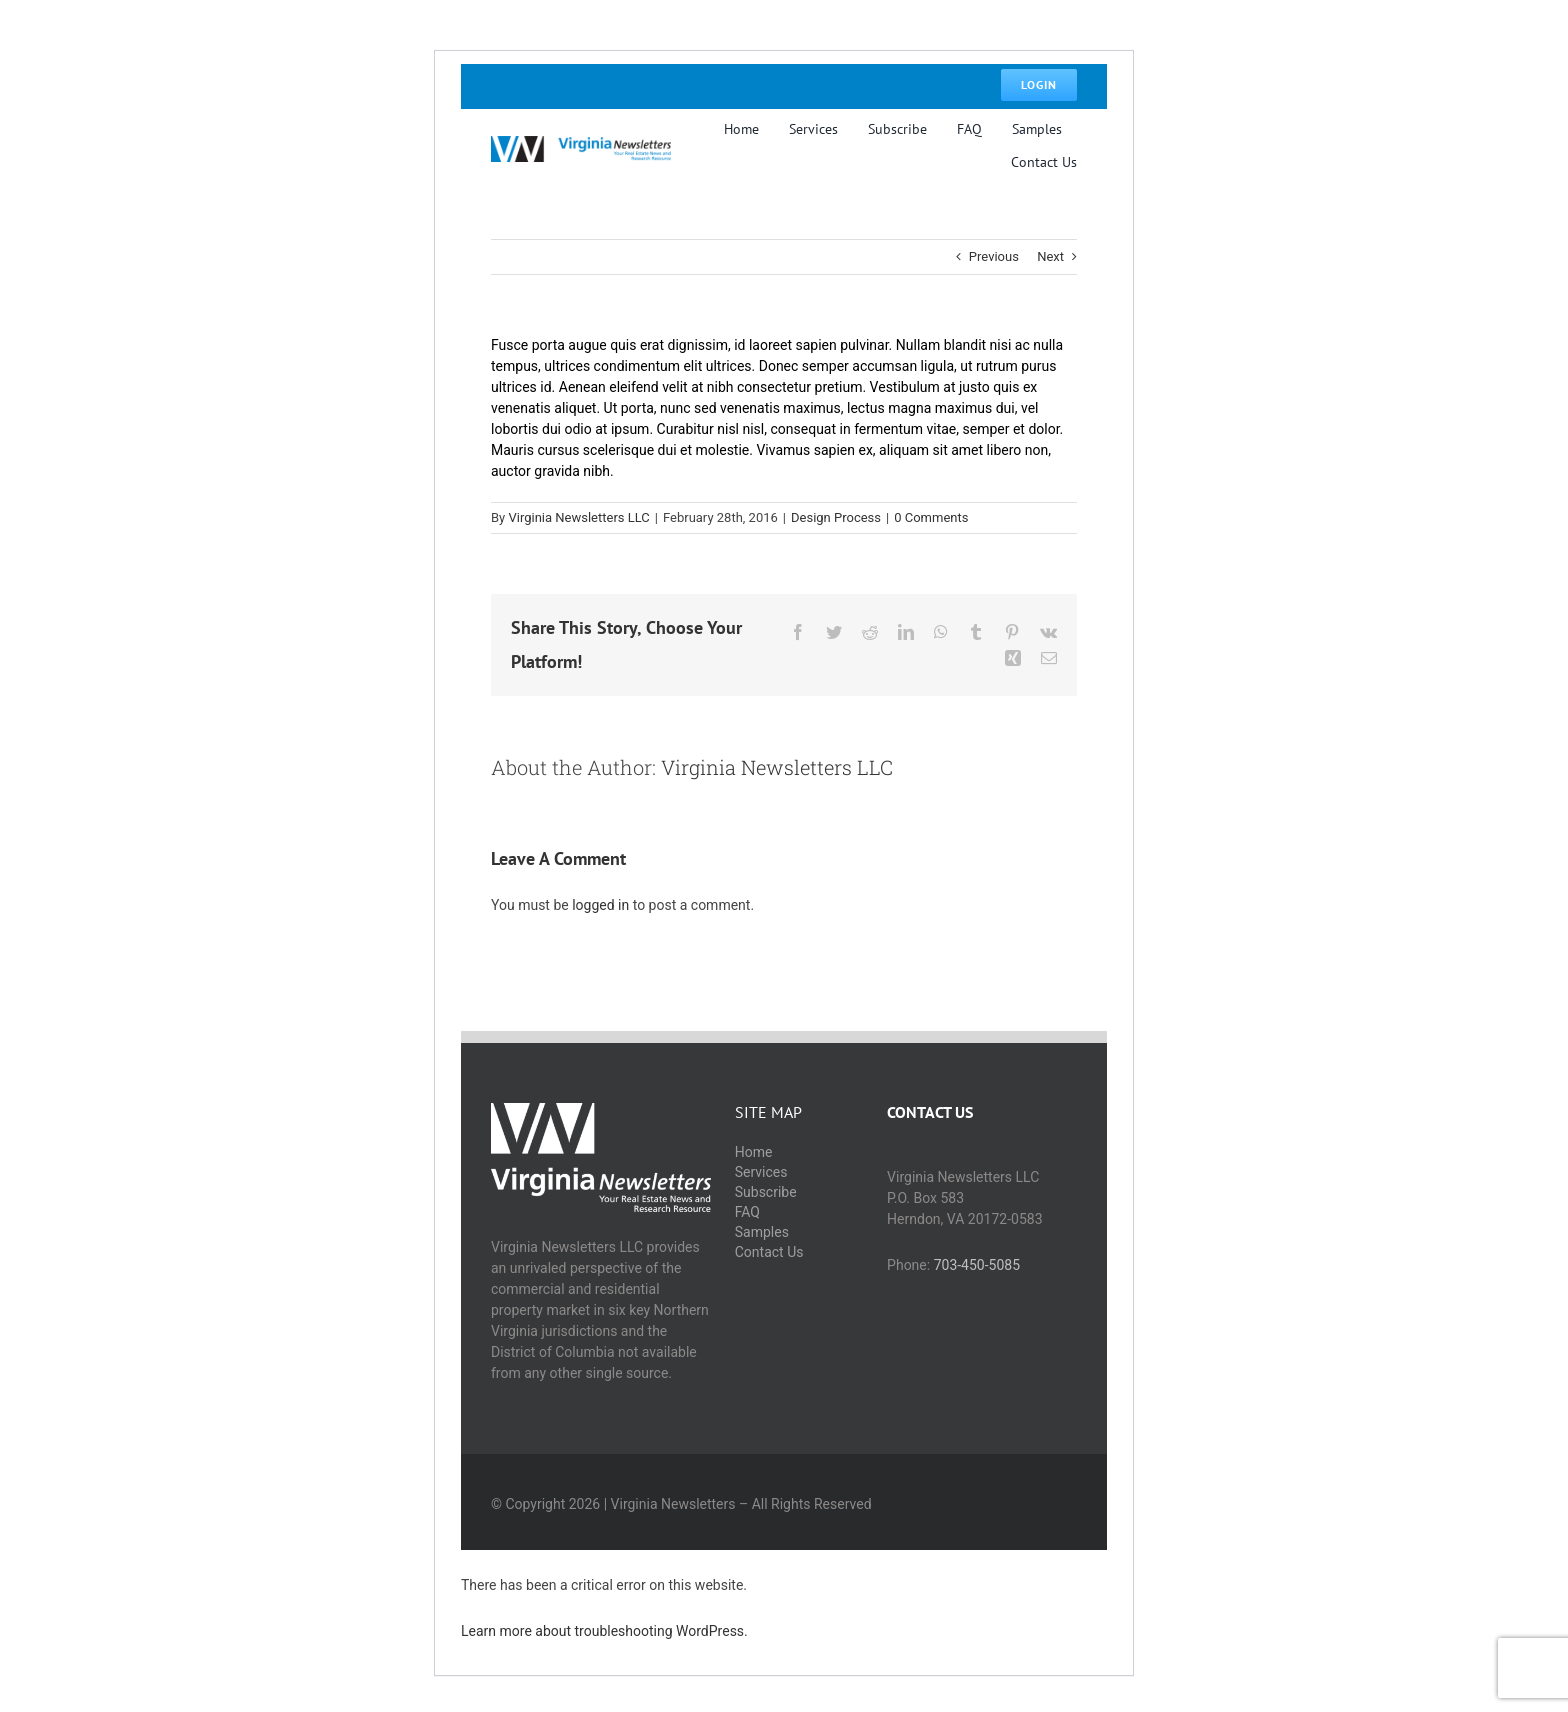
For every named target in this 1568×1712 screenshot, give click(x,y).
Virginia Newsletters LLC (578, 517)
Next (1050, 256)
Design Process (836, 517)
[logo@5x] (581, 142)
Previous (994, 256)
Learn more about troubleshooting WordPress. (604, 1631)
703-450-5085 (977, 1265)
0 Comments (931, 517)
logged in (600, 905)
